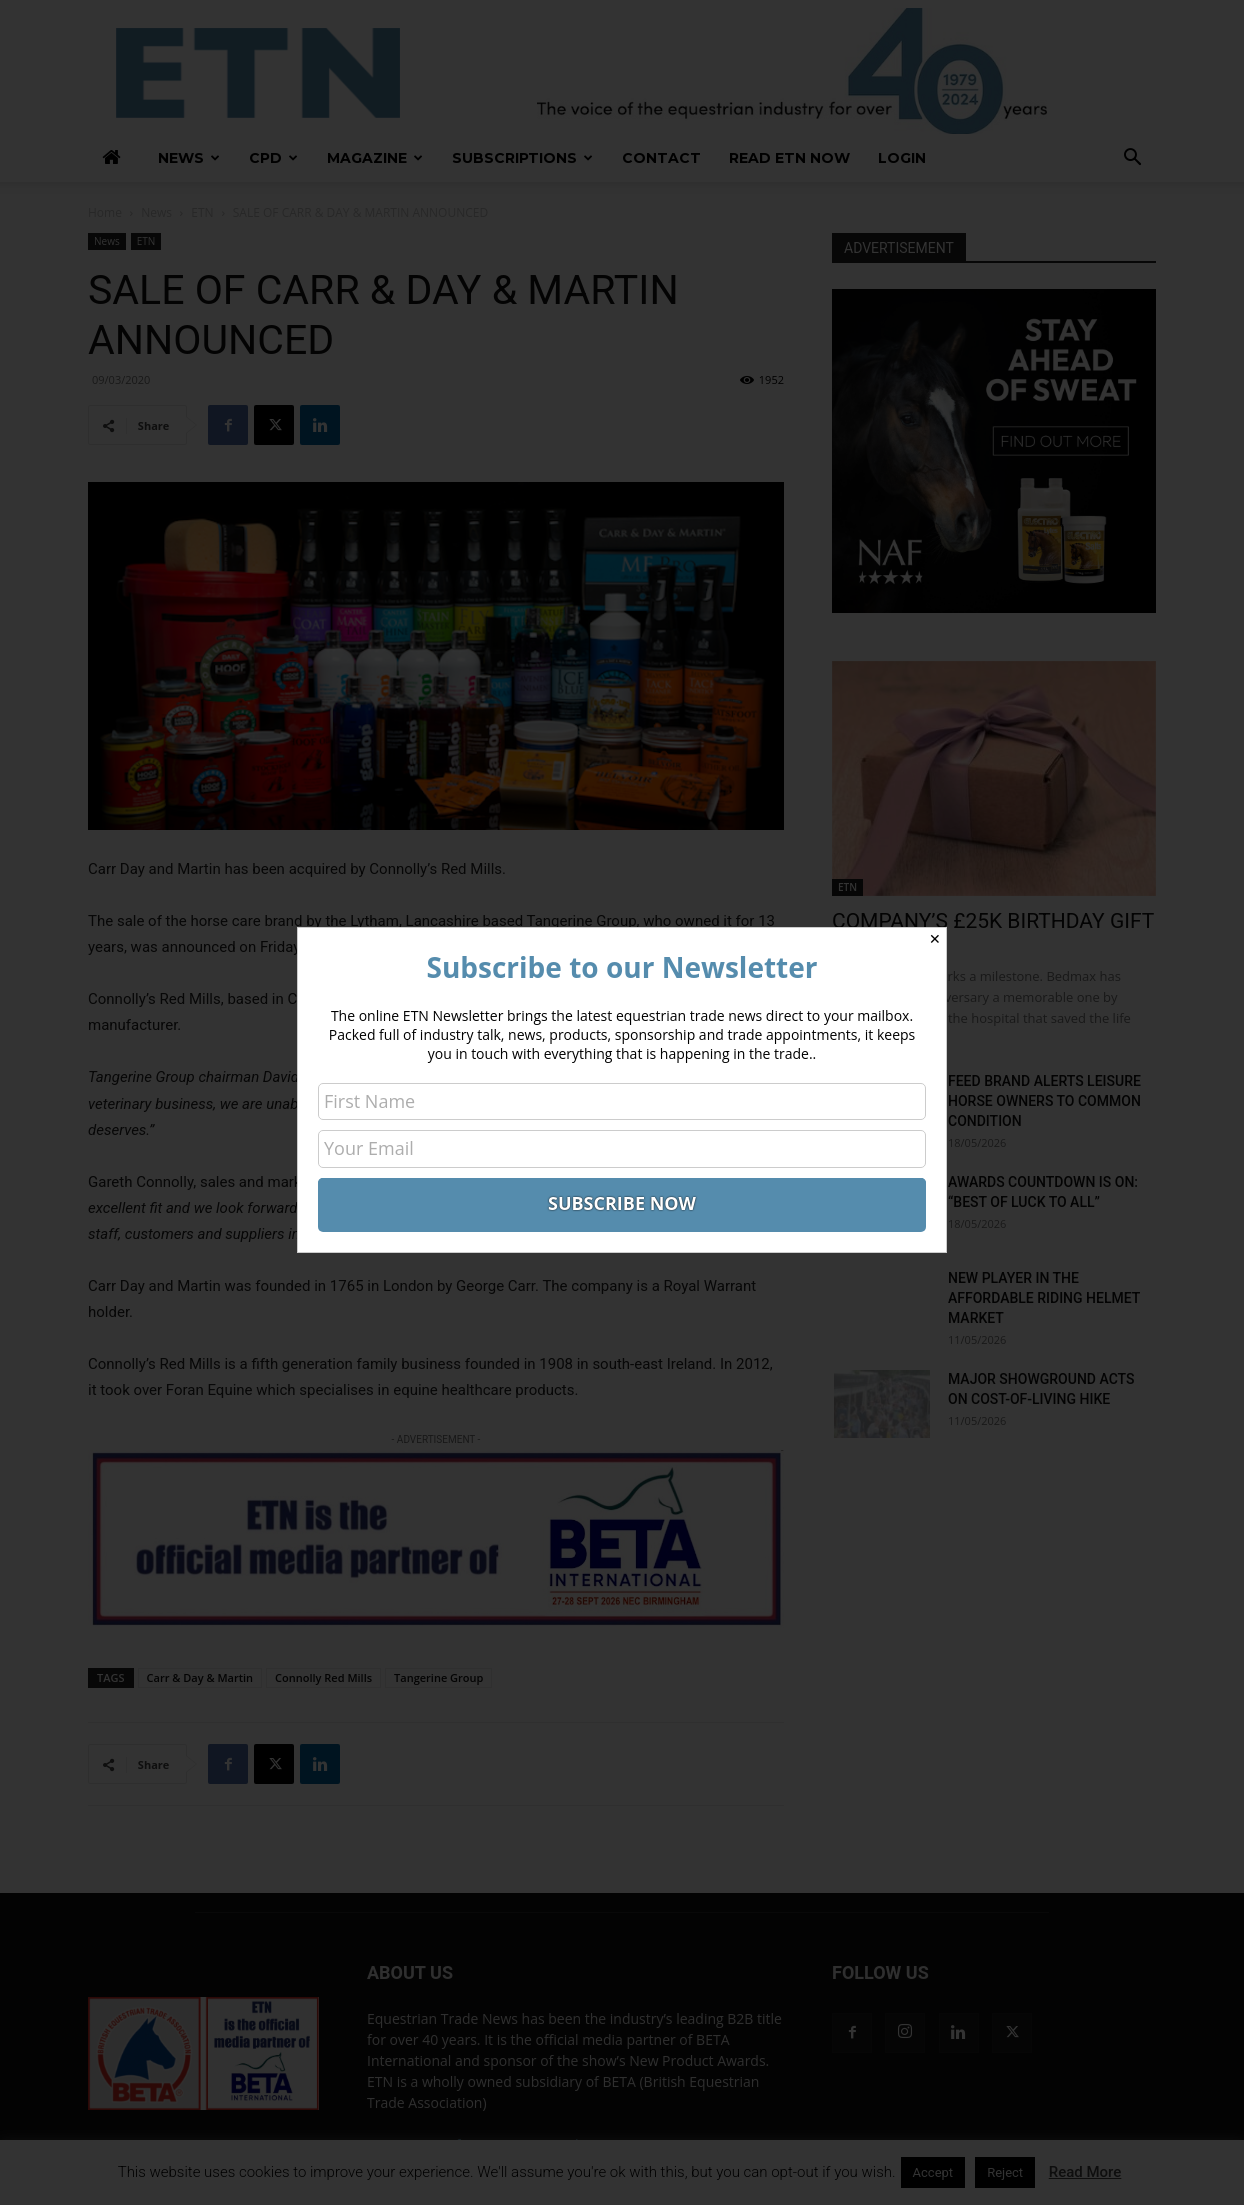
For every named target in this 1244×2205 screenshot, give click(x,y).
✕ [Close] (935, 939)
